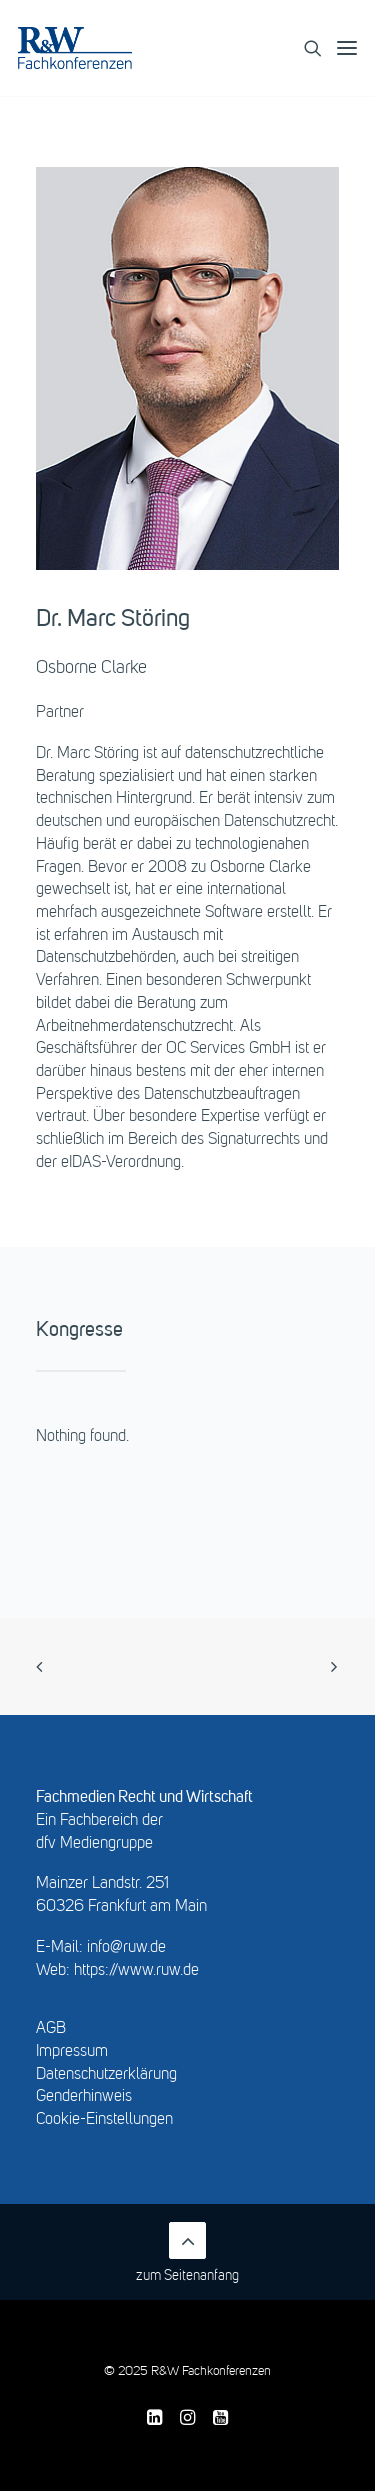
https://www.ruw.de (136, 1971)
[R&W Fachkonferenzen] (75, 48)
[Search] (305, 48)
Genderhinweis (84, 2097)
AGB (51, 2029)
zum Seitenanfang (187, 2252)
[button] (347, 48)
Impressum (72, 2052)
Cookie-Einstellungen (104, 2120)
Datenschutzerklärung (106, 2075)
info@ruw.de (126, 1948)
